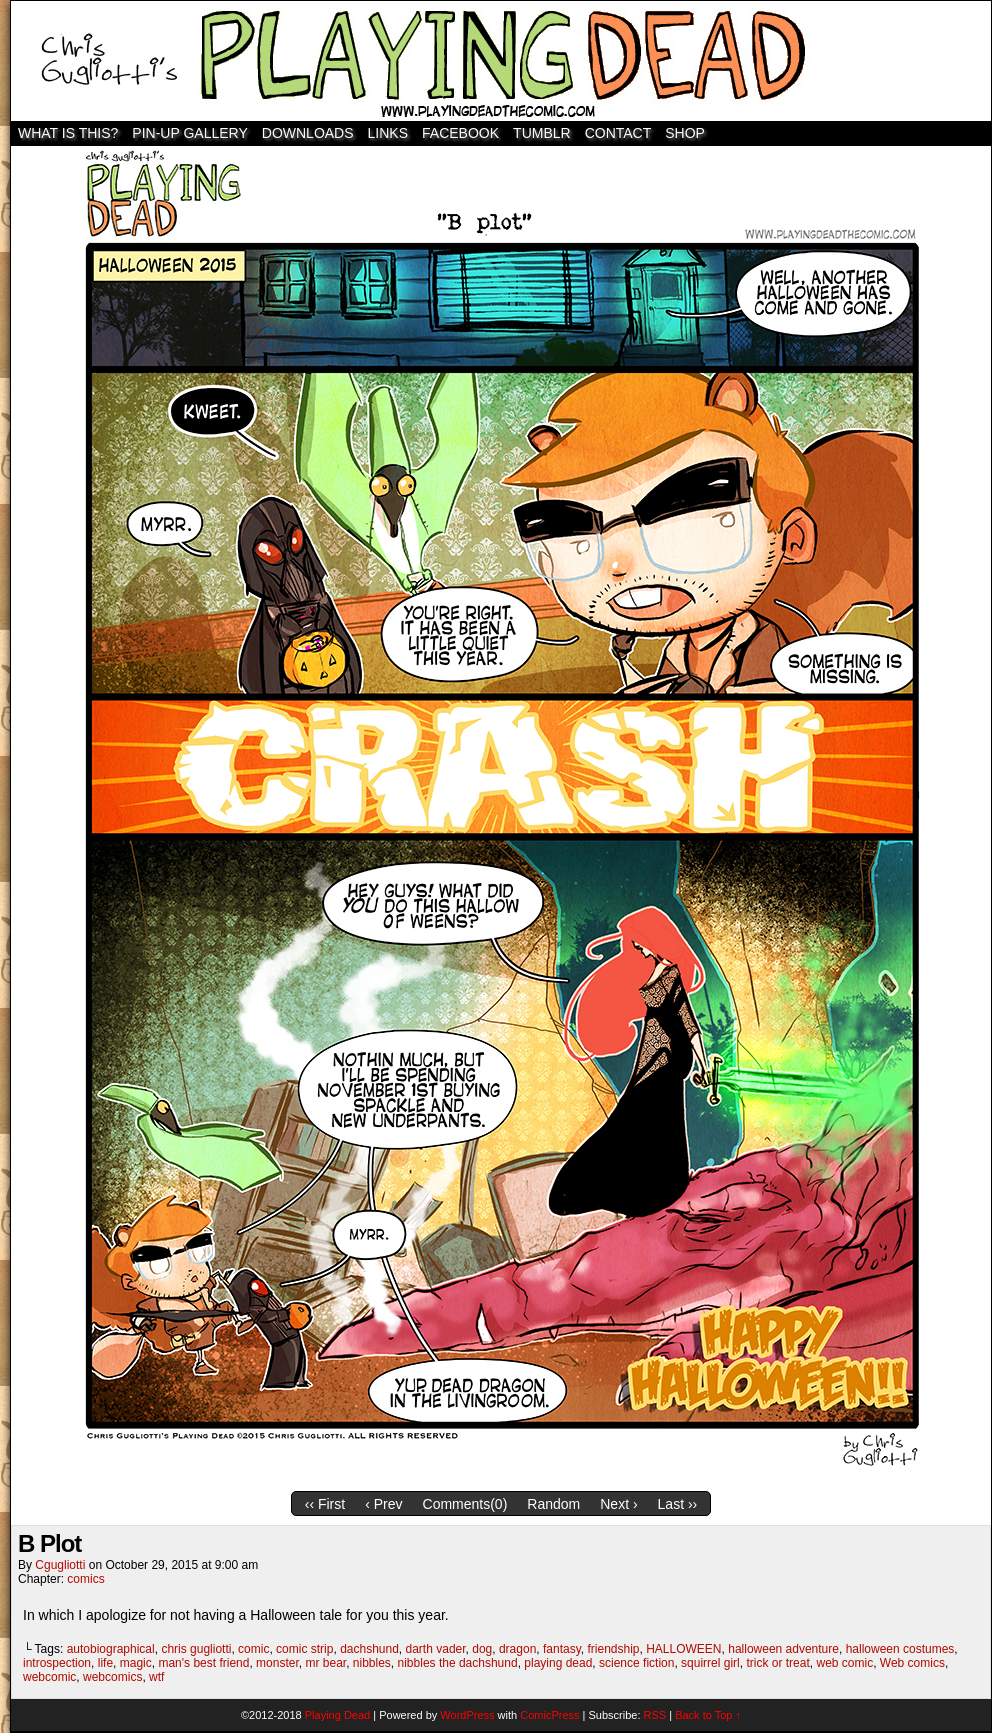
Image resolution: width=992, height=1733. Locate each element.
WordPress (467, 1715)
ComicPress (549, 1715)
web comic (844, 1663)
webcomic (49, 1677)
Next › (618, 1504)
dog (482, 1649)
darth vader (436, 1649)
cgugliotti (60, 1565)
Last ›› (678, 1504)
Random (553, 1504)
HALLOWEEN (683, 1649)
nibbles (372, 1663)
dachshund (369, 1649)
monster (277, 1663)
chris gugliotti (196, 1649)
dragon (517, 1649)
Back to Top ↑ (708, 1715)
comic (253, 1649)
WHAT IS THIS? (68, 133)
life (105, 1663)
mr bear (325, 1663)
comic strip (304, 1649)
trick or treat (777, 1663)
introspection (57, 1663)
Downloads (308, 133)
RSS (655, 1715)
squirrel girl (710, 1663)
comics (85, 1579)
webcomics (112, 1677)
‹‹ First (325, 1504)
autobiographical (111, 1649)
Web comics (912, 1663)
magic (136, 1663)
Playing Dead (501, 61)
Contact (618, 133)
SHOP (685, 133)
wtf (156, 1677)
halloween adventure (783, 1649)
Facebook (460, 133)
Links (388, 133)
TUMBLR (542, 133)
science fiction (636, 1663)
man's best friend (203, 1663)
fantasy (562, 1649)
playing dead (558, 1663)
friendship (613, 1649)
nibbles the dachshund (458, 1663)
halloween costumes (900, 1649)
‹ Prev (383, 1504)
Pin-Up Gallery (189, 133)
